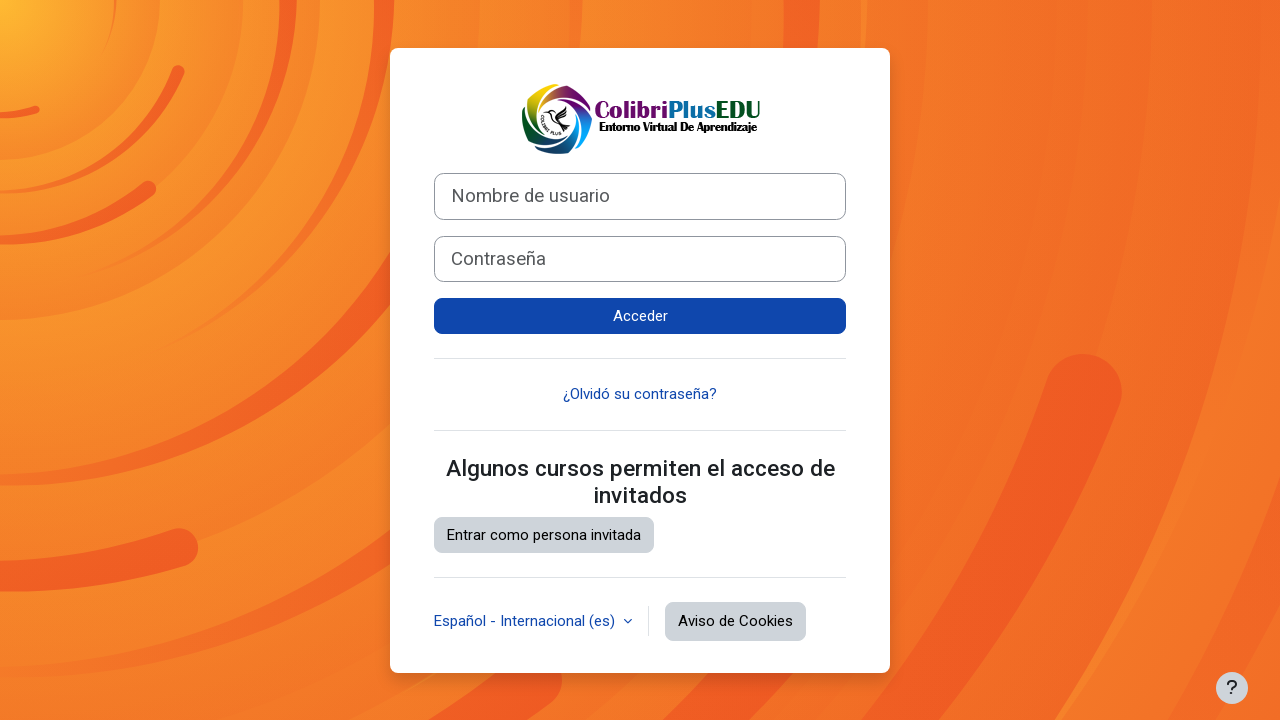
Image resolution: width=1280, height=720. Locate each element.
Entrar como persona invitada (544, 535)
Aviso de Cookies (735, 621)
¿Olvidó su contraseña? (640, 394)
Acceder (640, 316)
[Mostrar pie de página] (1232, 688)
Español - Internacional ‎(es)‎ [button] (526, 621)
